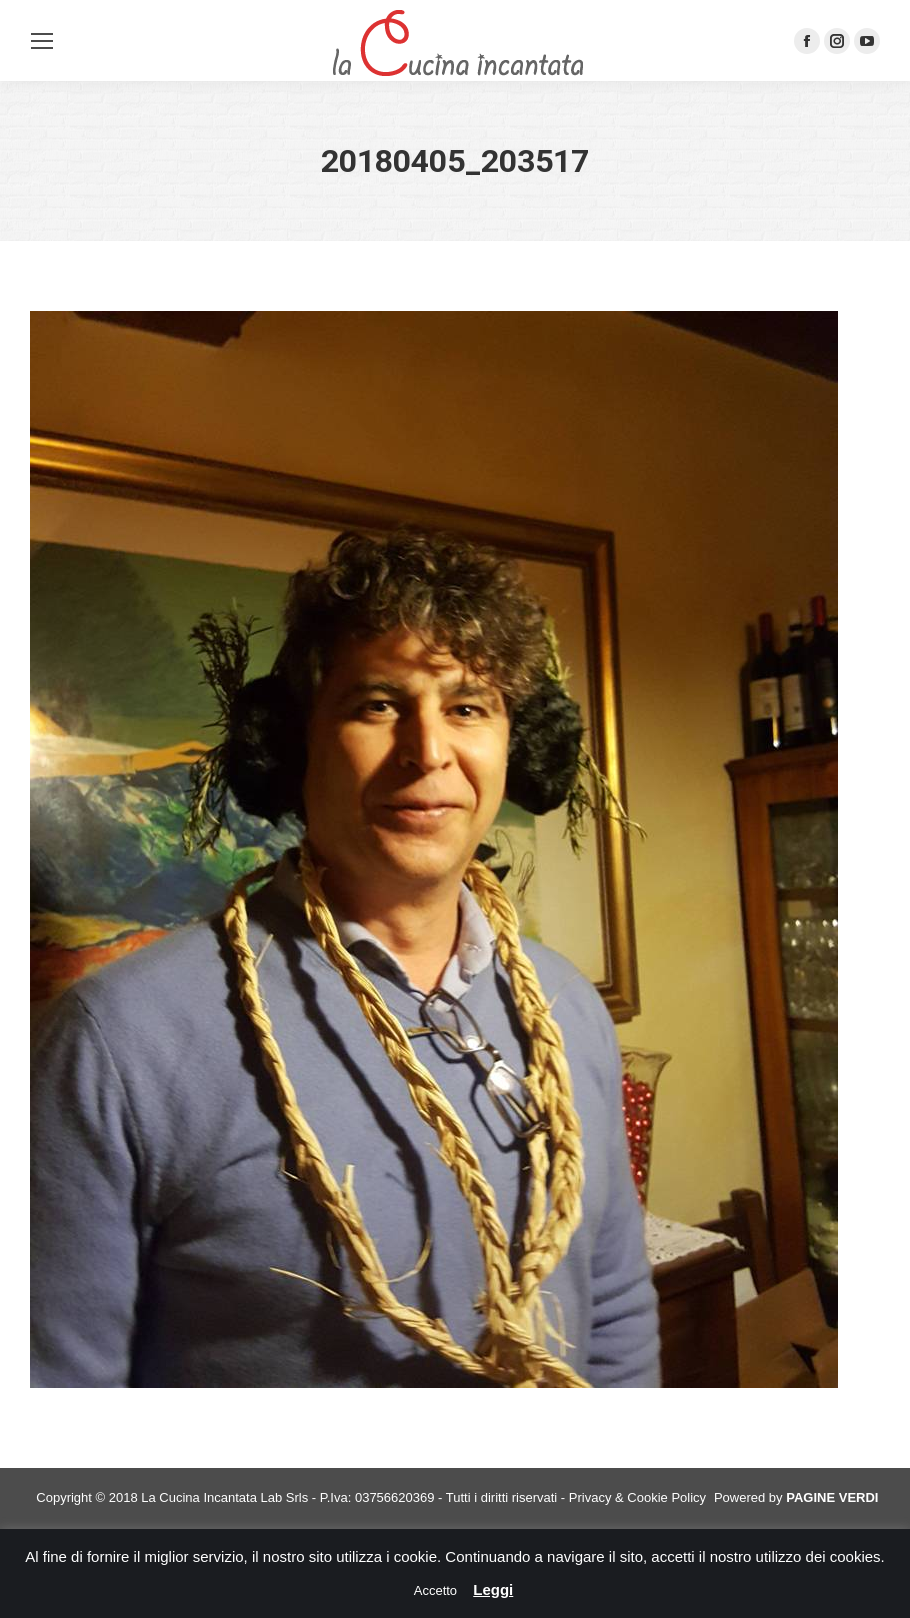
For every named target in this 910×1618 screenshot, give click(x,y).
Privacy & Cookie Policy (637, 1497)
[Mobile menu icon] (42, 41)
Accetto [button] (435, 1590)
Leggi (493, 1589)
